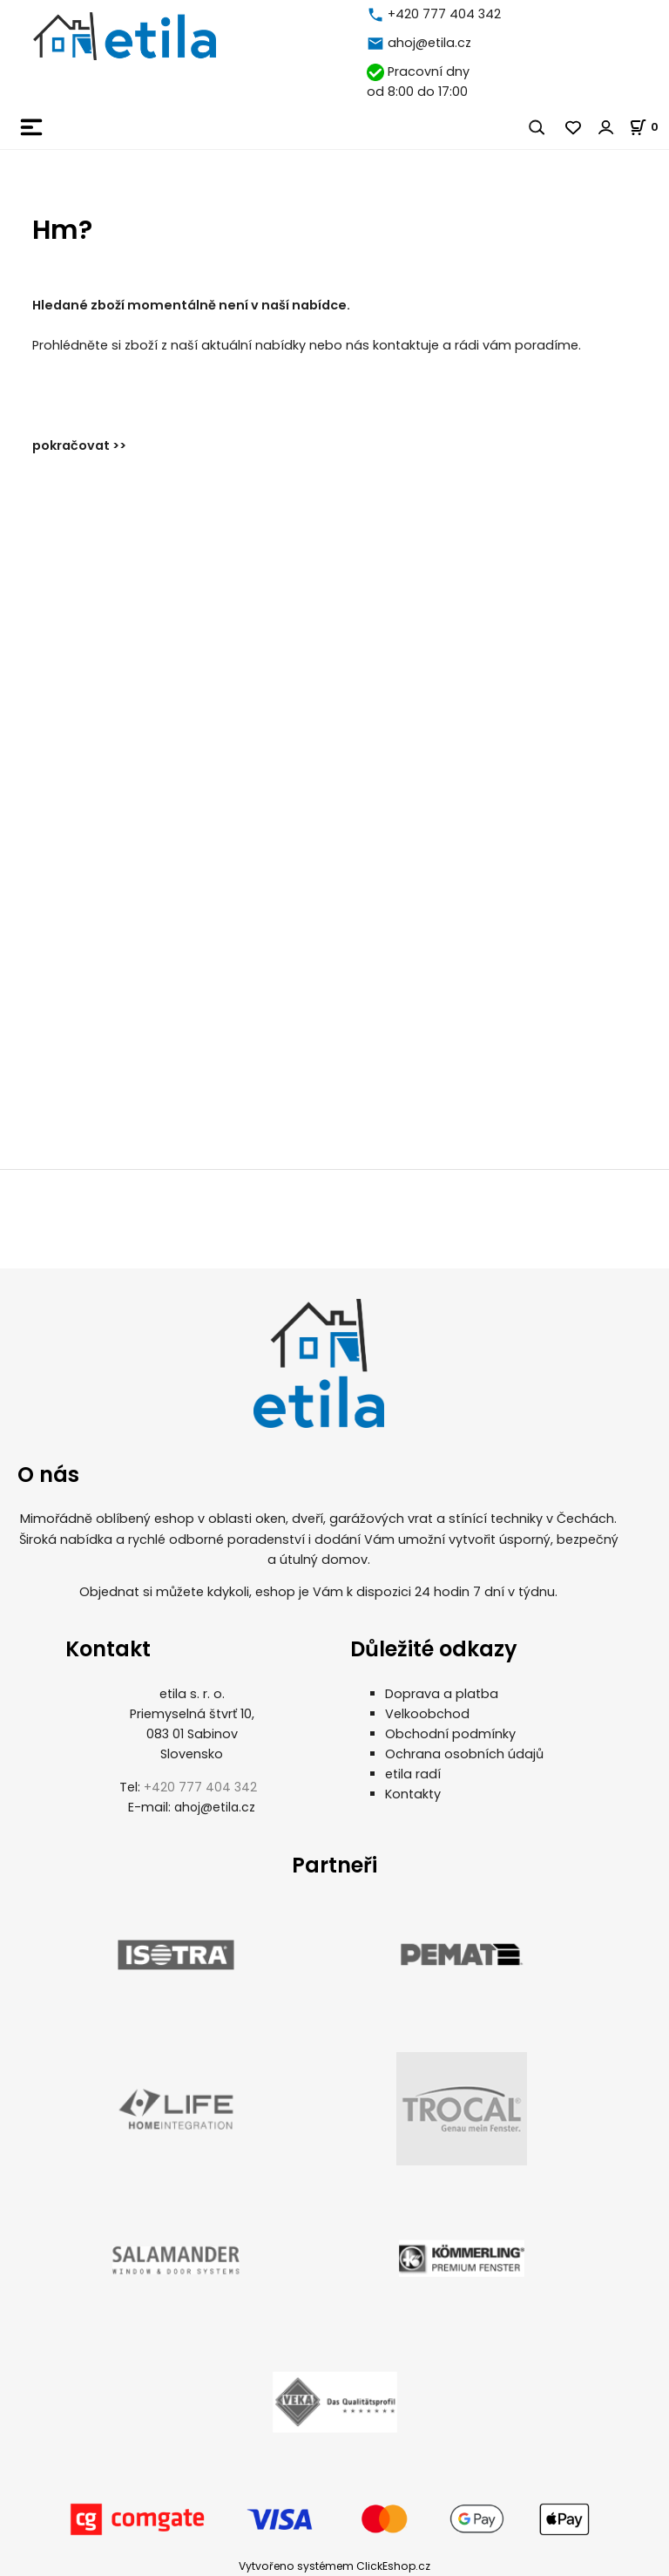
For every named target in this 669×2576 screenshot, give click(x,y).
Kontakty (413, 1794)
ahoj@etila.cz (429, 42)
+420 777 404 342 (444, 14)
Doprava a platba (441, 1694)
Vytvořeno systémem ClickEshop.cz (334, 2566)
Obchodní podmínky (450, 1734)
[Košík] (649, 127)
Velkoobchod (427, 1714)
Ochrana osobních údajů (464, 1754)
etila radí (413, 1774)
